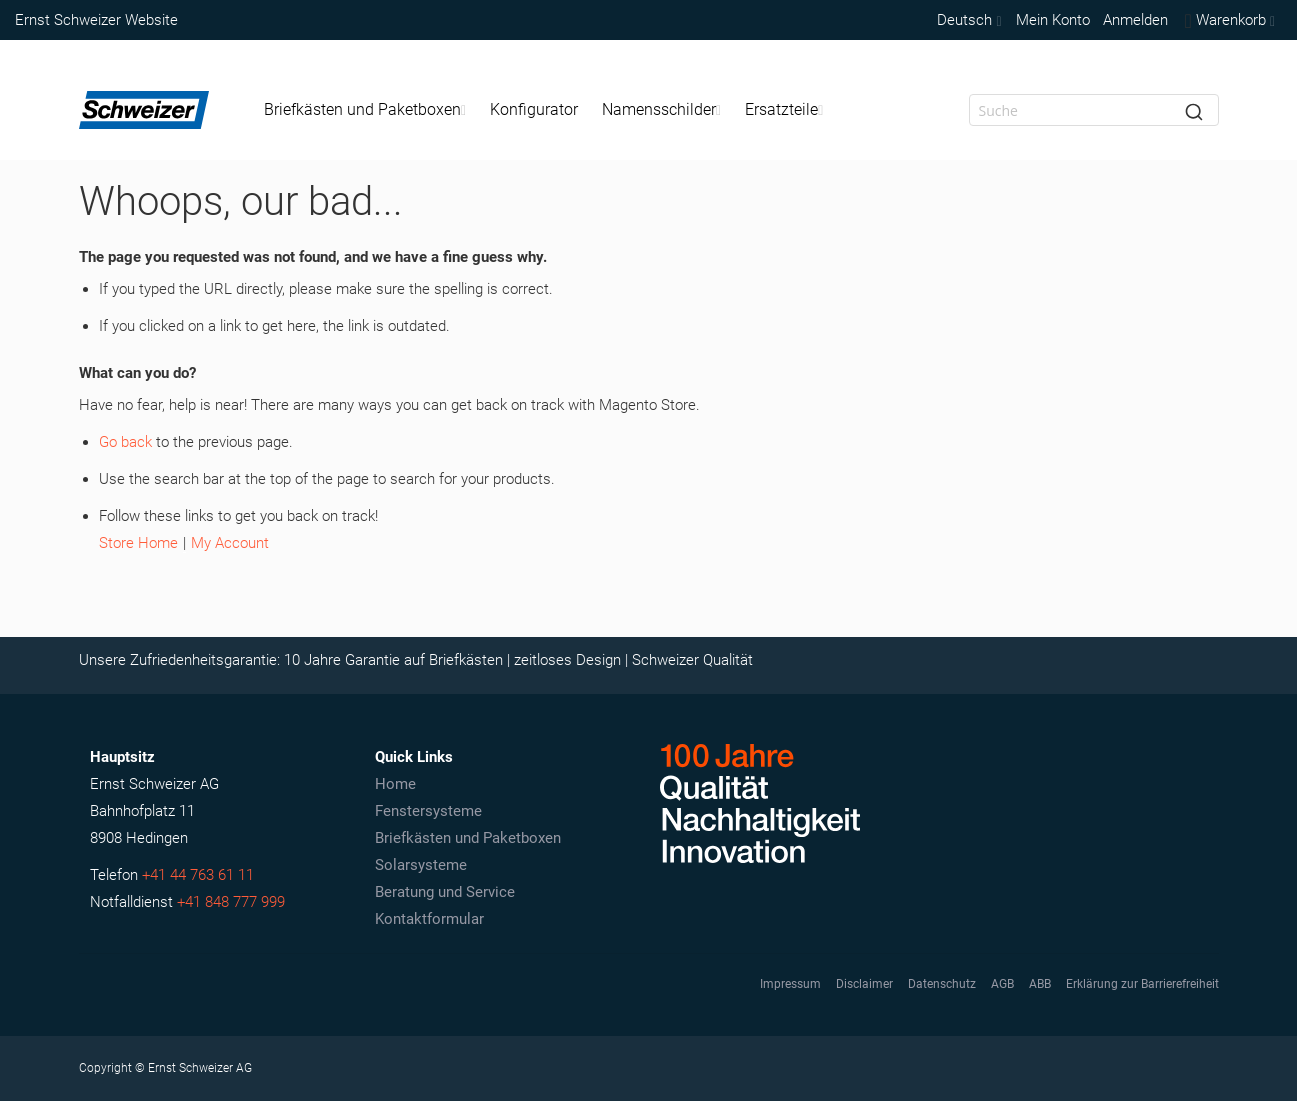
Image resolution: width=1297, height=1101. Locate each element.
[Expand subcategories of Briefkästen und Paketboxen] (463, 110)
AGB (1002, 984)
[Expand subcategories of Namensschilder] (718, 110)
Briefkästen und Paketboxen (468, 838)
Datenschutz (942, 984)
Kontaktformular (429, 919)
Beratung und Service (445, 892)
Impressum (790, 984)
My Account (230, 543)
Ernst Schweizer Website (96, 20)
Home (395, 784)
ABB (1040, 984)
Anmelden (1135, 20)
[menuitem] (365, 110)
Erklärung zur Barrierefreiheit (1142, 984)
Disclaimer (864, 984)
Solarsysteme (421, 865)
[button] (967, 20)
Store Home (138, 543)
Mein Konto (1053, 20)
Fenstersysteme (428, 811)
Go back (125, 442)
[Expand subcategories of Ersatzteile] (820, 110)
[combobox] (1094, 110)
